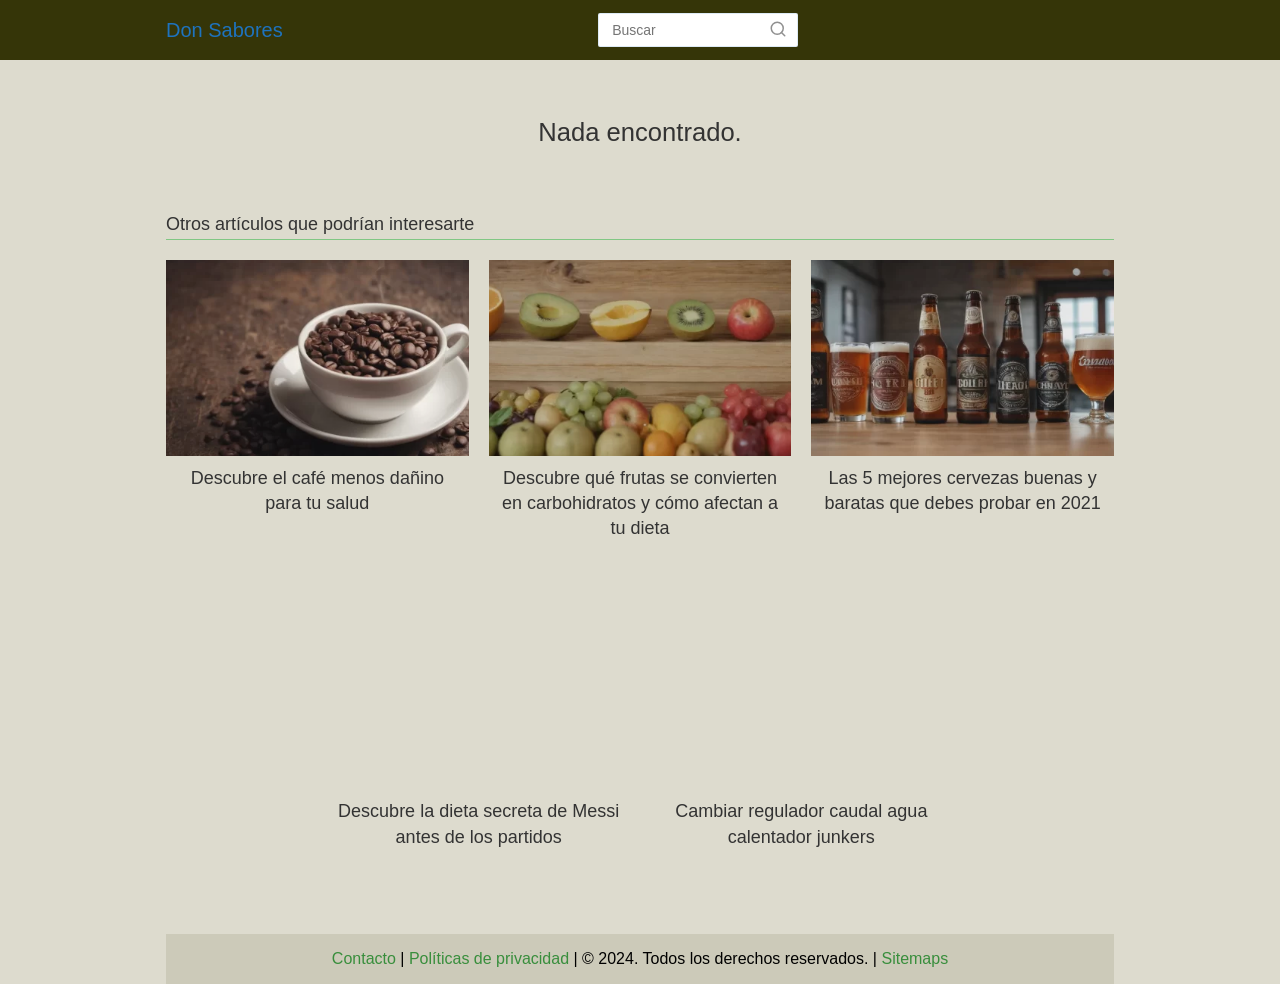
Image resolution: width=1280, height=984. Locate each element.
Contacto (364, 958)
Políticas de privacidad (489, 958)
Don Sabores (224, 30)
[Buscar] (778, 29)
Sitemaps (914, 958)
